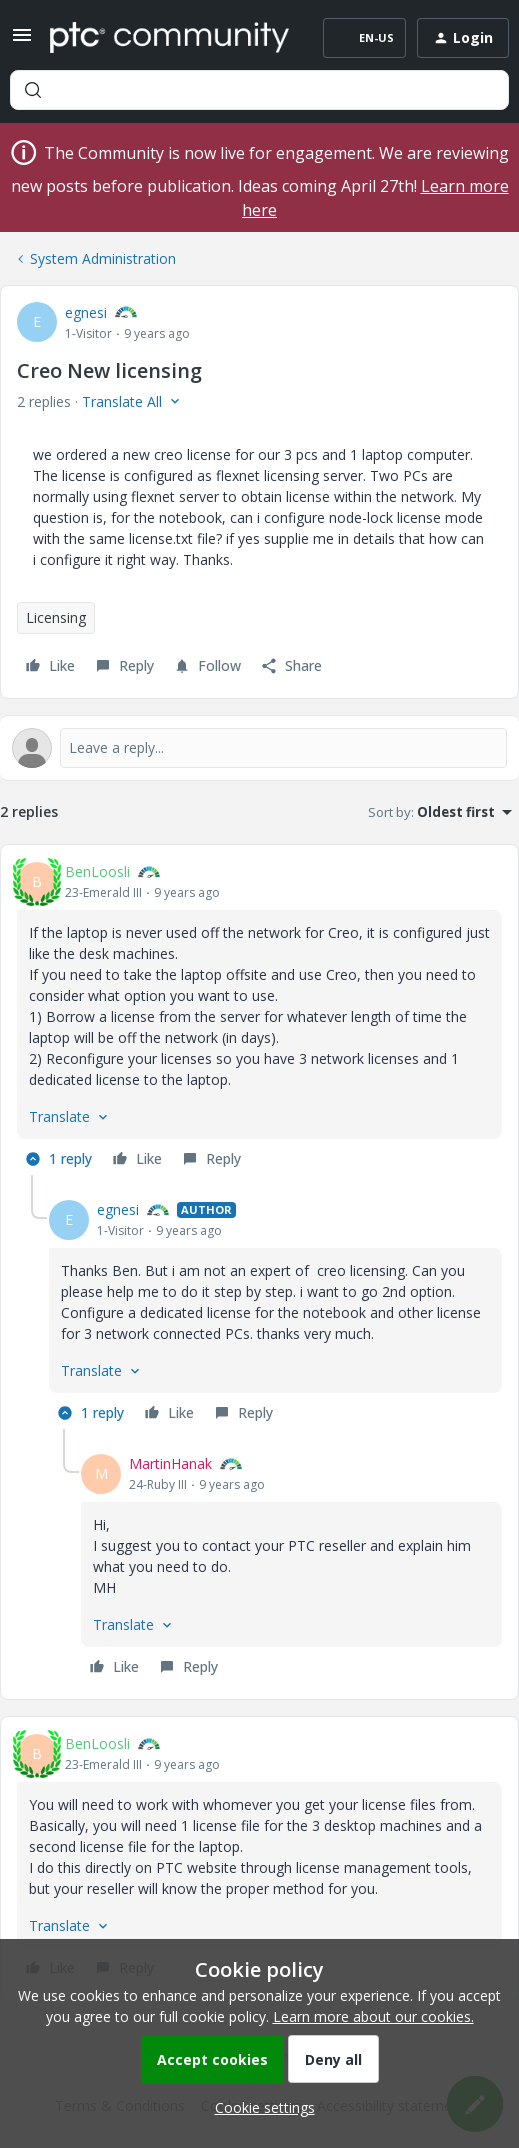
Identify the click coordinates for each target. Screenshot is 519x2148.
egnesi (86, 312)
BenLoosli (97, 871)
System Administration (103, 258)
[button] (22, 41)
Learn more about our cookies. (373, 2016)
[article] (259, 1018)
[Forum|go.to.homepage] (169, 38)
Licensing (56, 617)
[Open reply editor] (259, 748)
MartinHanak (170, 1463)
